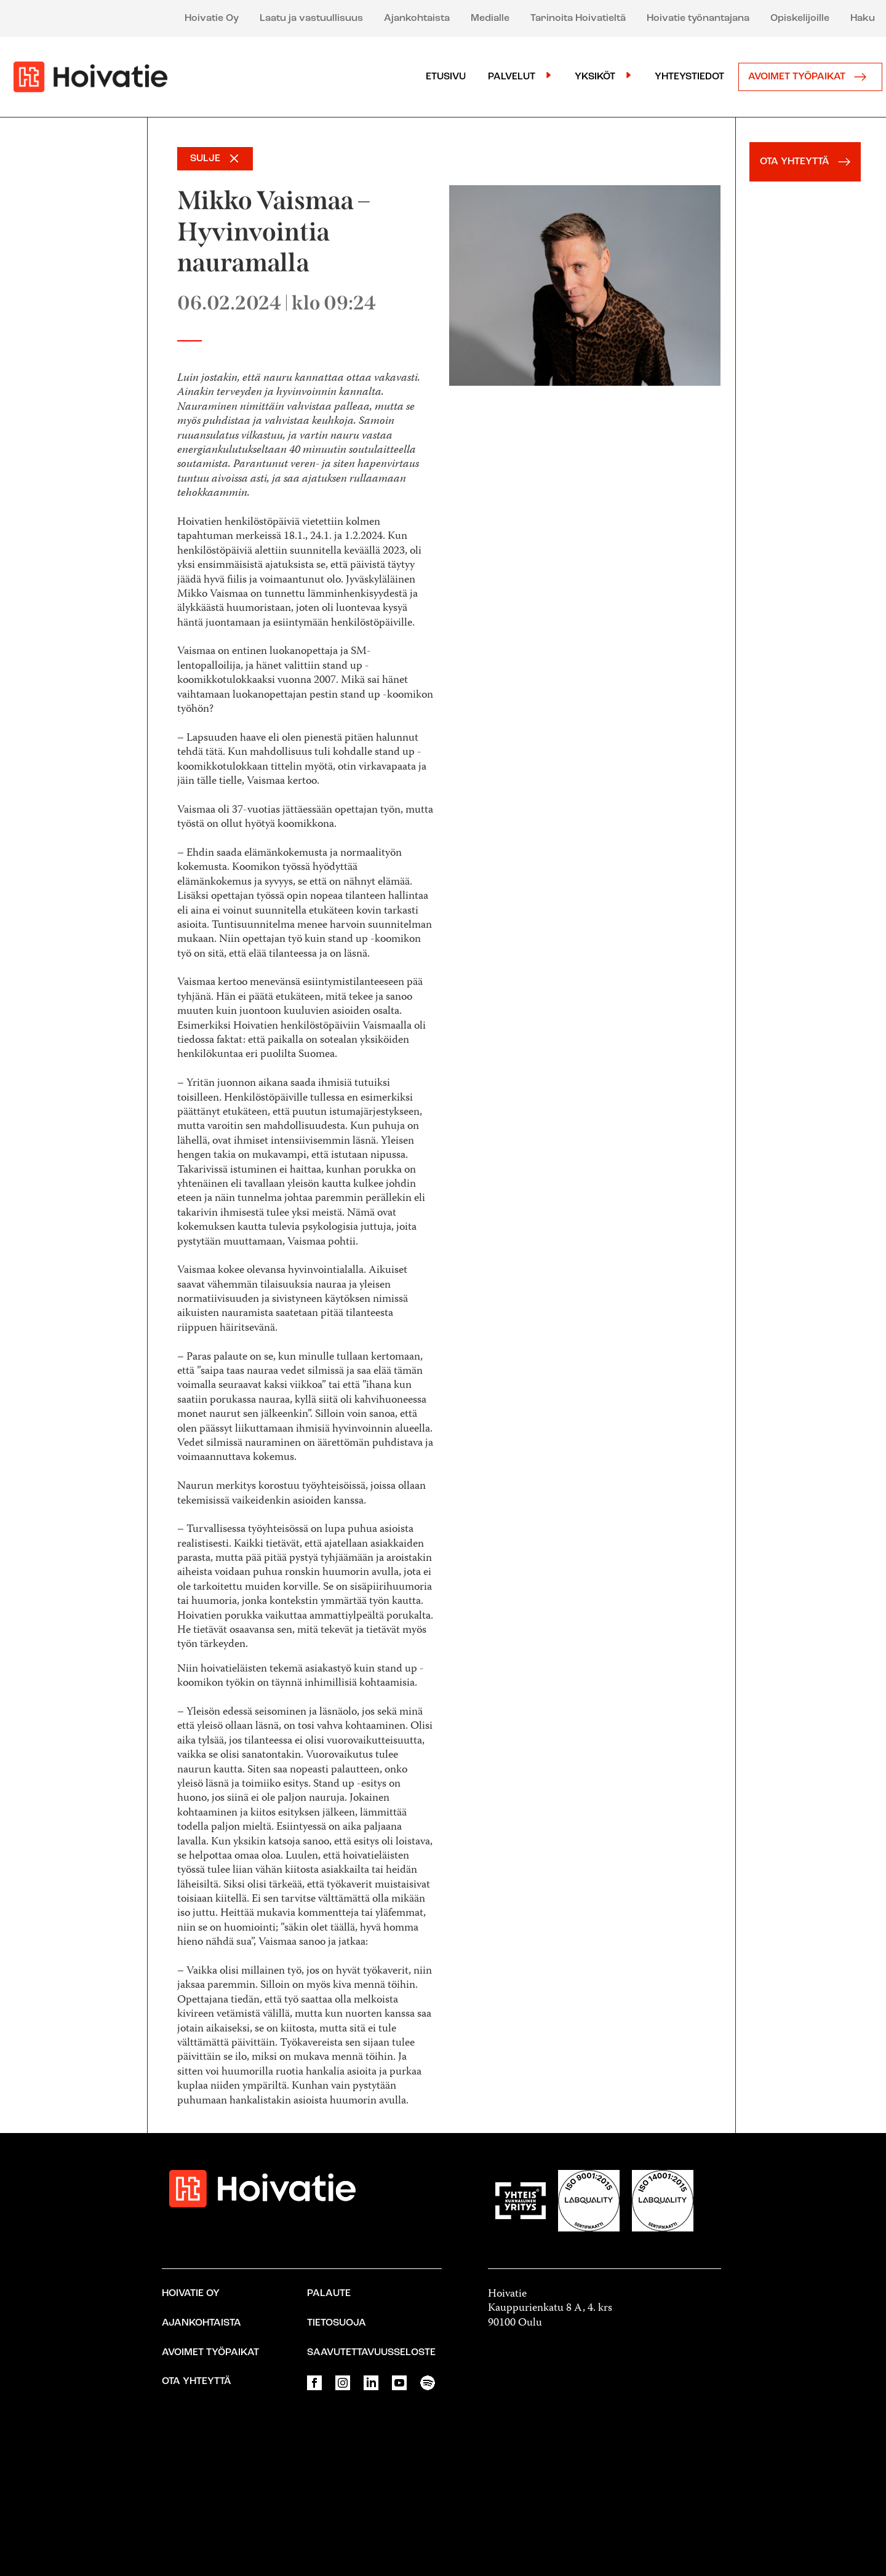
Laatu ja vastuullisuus (311, 18)
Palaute (329, 2294)
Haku (862, 18)
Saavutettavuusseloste (371, 2353)
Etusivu (446, 77)
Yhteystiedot (689, 77)
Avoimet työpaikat (810, 77)
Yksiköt (595, 77)
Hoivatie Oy (212, 18)
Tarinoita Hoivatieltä (578, 18)
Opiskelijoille (799, 18)
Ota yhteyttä (196, 2382)
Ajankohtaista (417, 18)
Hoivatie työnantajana (698, 18)
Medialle (490, 18)
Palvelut (511, 77)
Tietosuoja (336, 2323)
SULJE (205, 159)
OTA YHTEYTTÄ (808, 162)
